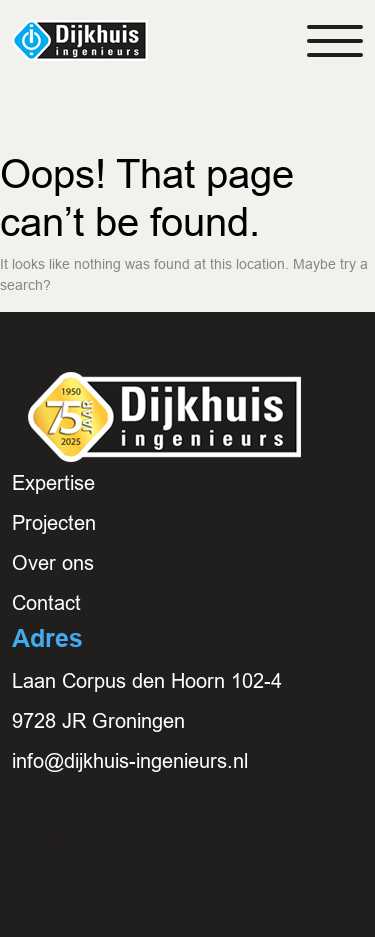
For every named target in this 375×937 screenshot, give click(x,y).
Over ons (53, 563)
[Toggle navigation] (335, 41)
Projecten (54, 523)
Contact (46, 603)
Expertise (53, 483)
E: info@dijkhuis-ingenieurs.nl (142, 841)
